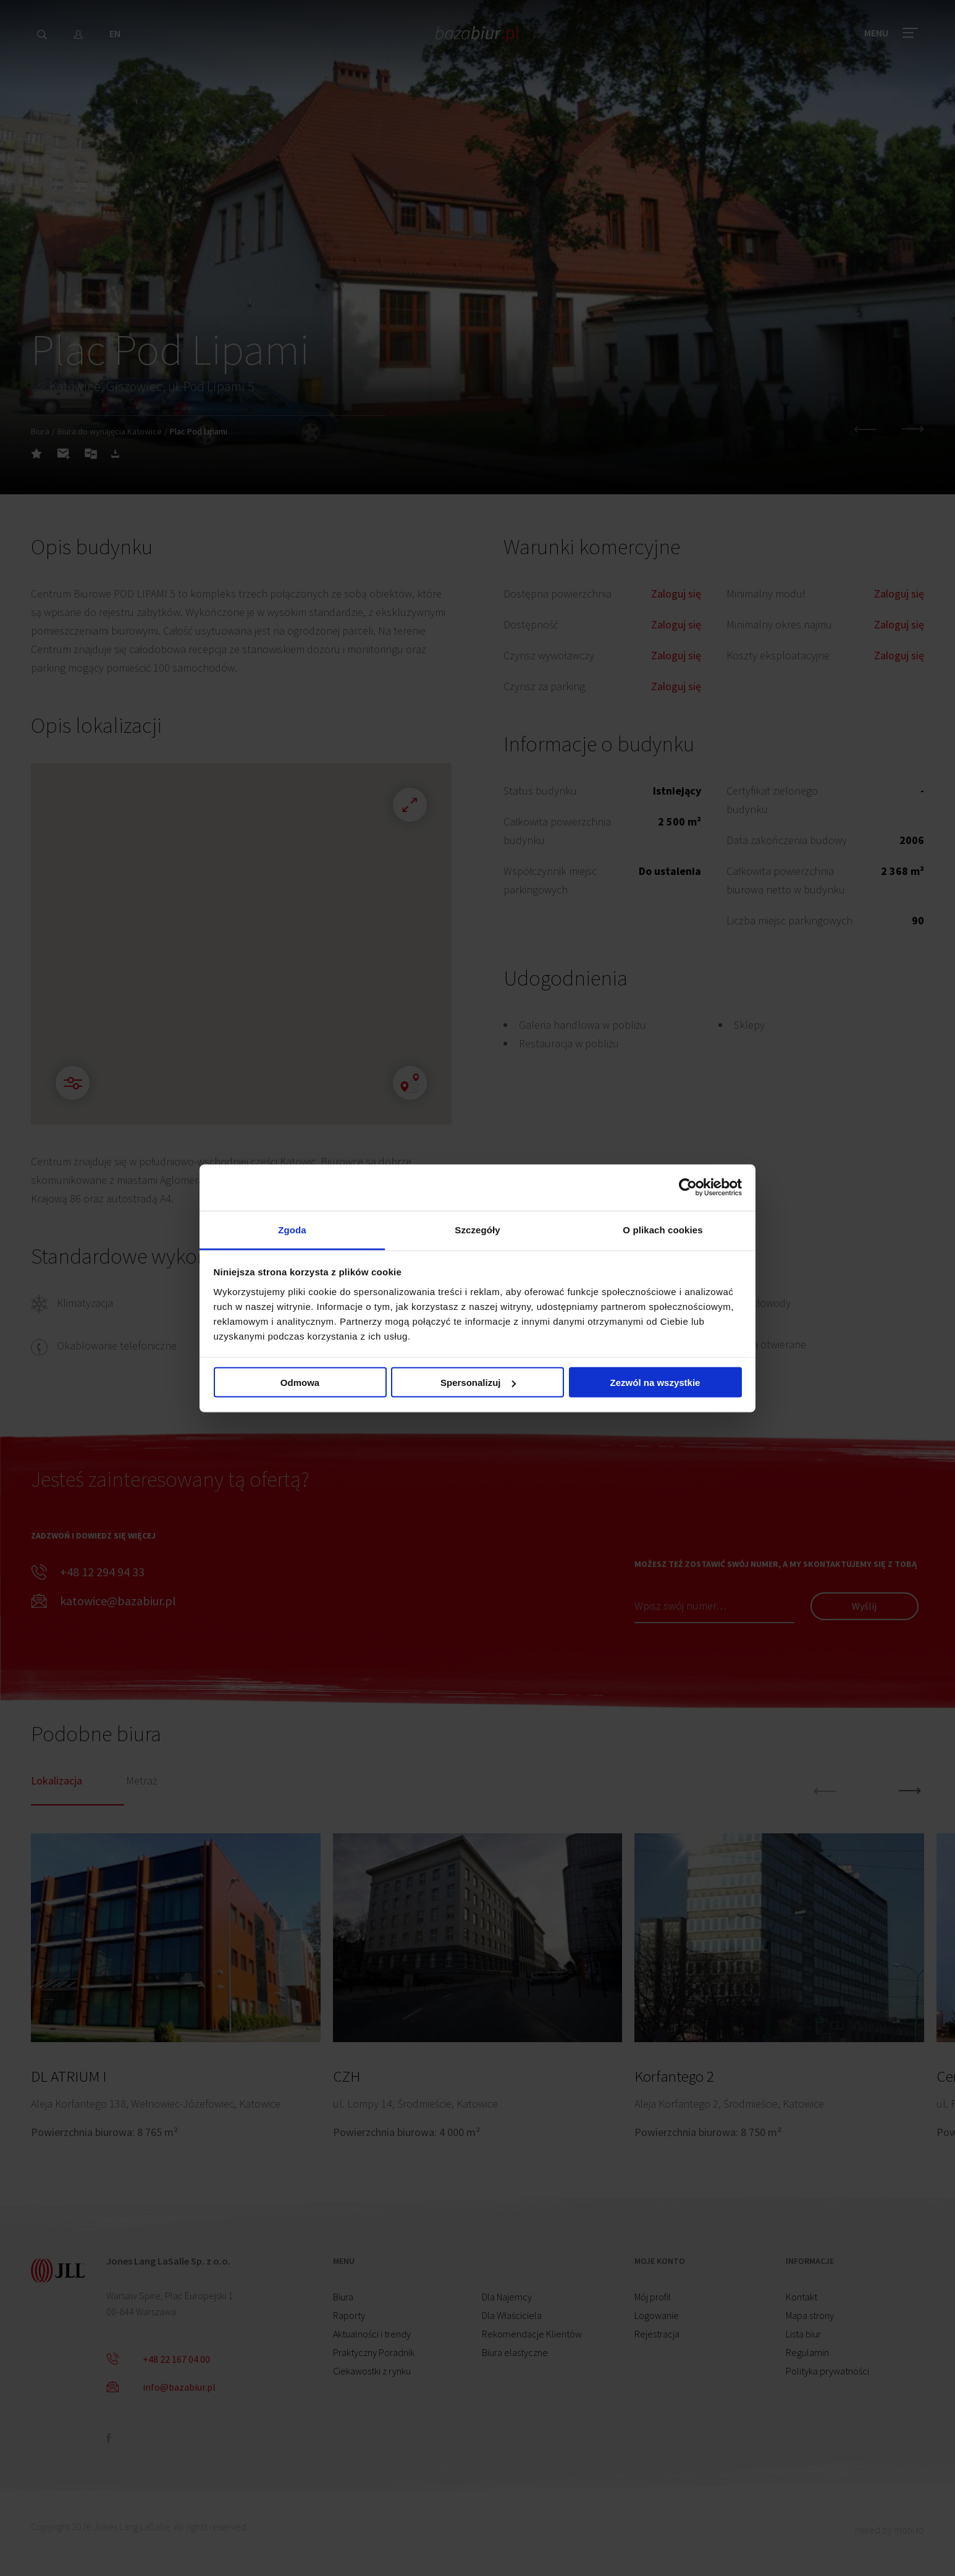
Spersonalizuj (478, 1382)
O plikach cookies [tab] (662, 1229)
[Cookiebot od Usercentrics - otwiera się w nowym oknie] (688, 1187)
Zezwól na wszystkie (655, 1382)
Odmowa (299, 1382)
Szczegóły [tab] (477, 1229)
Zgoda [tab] (292, 1229)
